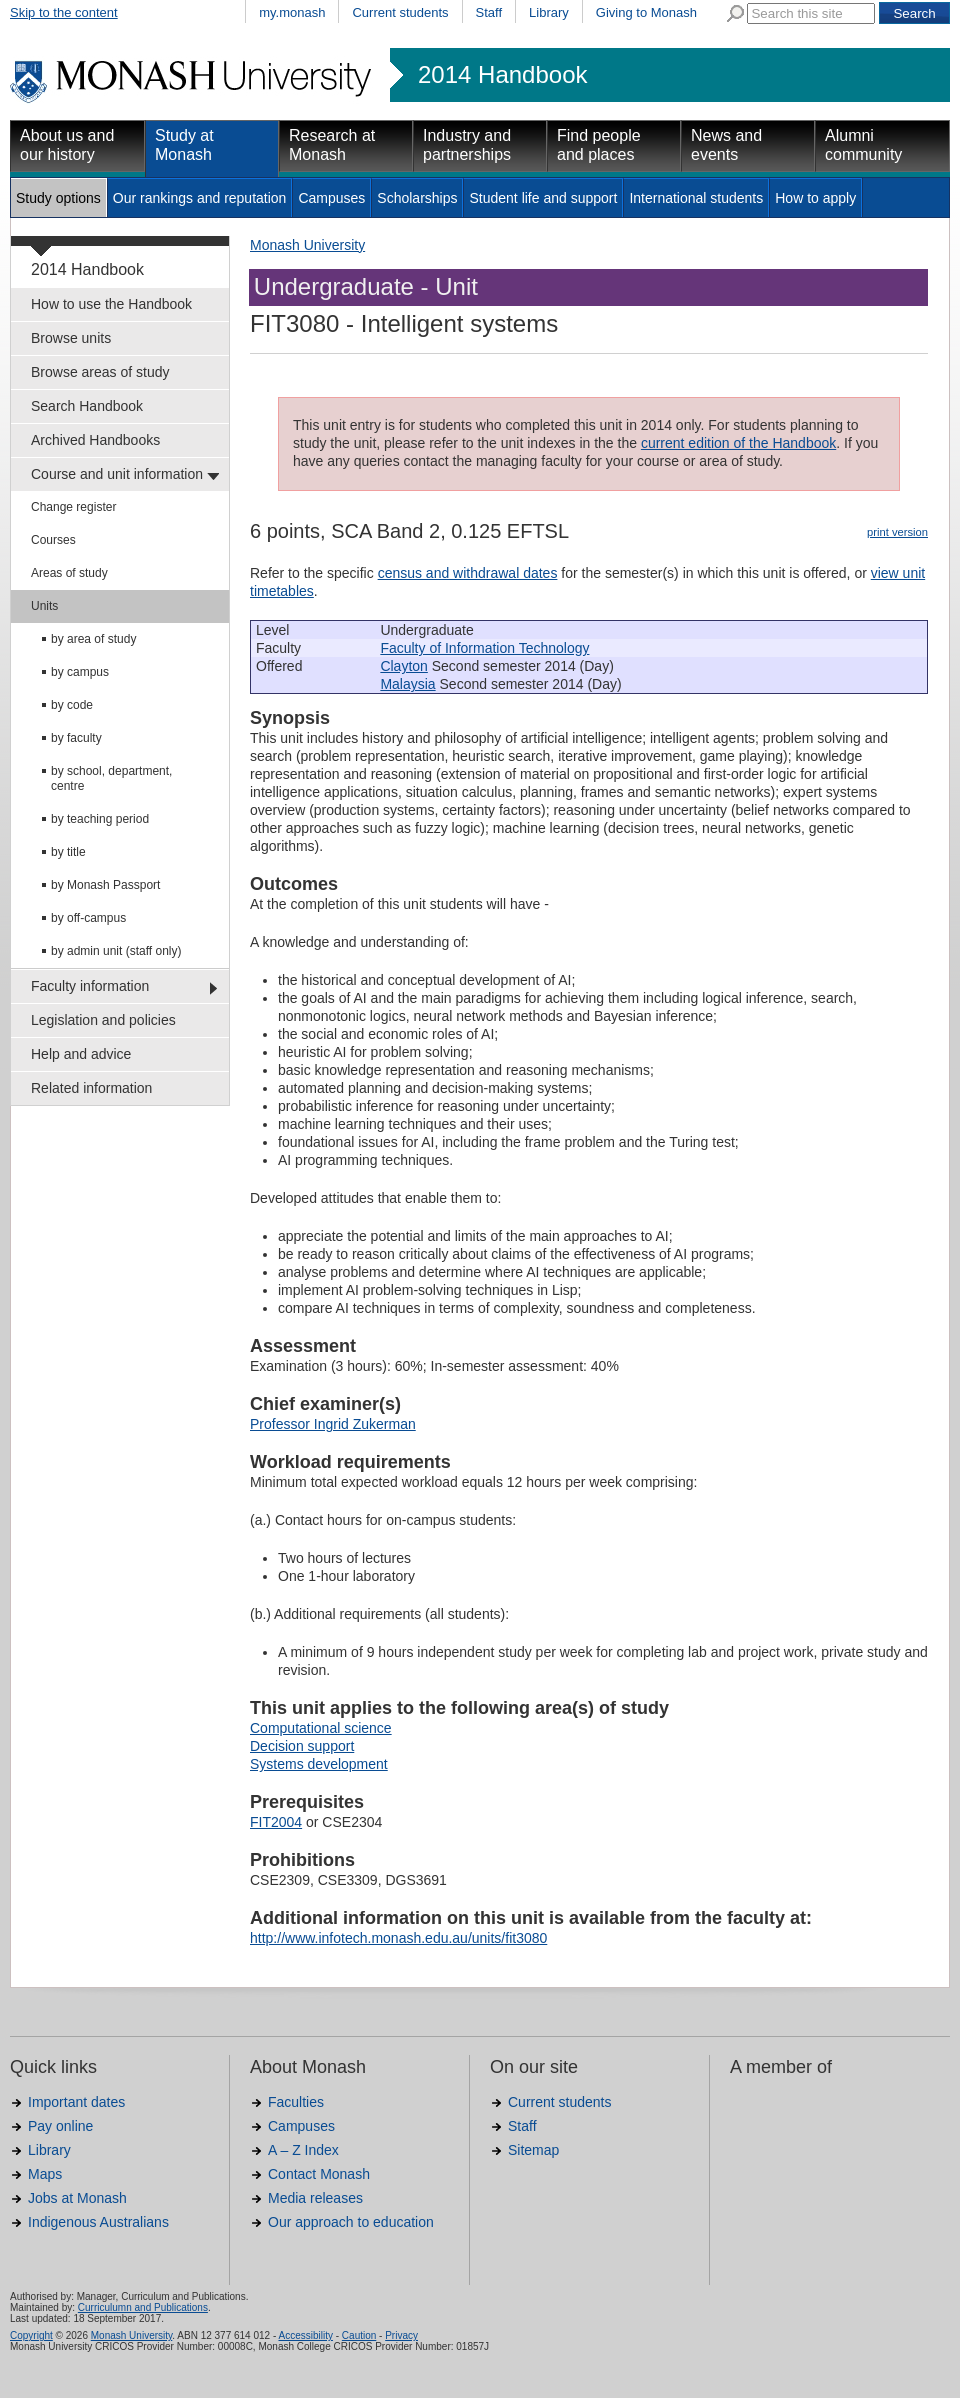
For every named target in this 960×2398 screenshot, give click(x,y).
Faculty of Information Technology (484, 648)
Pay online (60, 2126)
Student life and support (543, 198)
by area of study (93, 639)
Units (44, 606)
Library (549, 12)
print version (897, 532)
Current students (400, 12)
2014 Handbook (502, 75)
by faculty (76, 738)
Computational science (321, 1728)
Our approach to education (351, 2222)
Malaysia (407, 684)
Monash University (307, 245)
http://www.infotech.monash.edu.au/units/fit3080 (398, 1938)
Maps (45, 2174)
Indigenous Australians (98, 2222)
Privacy (401, 2335)
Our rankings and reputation (200, 198)
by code (72, 705)
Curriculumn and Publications (143, 2307)
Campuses (331, 198)
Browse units (71, 338)
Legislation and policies (103, 1020)
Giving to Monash (646, 12)
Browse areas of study (100, 372)
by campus (80, 672)
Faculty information (90, 986)
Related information (91, 1088)
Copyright (31, 2335)
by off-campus (88, 918)
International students (696, 198)
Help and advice (81, 1054)
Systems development (319, 1764)
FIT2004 (276, 1822)
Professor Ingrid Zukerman (333, 1424)
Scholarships (417, 198)
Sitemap (533, 2150)
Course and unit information (117, 474)
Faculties (296, 2102)
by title (68, 852)
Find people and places (599, 145)
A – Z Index (303, 2150)
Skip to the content (64, 12)
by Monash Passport (105, 885)
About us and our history (67, 145)
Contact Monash (319, 2174)
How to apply (815, 198)
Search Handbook (87, 406)
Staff (489, 12)
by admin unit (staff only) (116, 951)
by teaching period (100, 819)
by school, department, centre (111, 778)
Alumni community (863, 145)
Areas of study (69, 573)
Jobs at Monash (77, 2198)
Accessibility (305, 2335)
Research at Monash (332, 145)
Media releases (315, 2198)
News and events (726, 145)
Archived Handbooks (95, 440)
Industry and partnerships (467, 145)
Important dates (76, 2102)
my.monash (292, 12)
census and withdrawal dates (468, 573)
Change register (73, 507)
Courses (53, 540)
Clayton (403, 666)
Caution (359, 2335)
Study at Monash (184, 145)
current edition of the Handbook (738, 443)
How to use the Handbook (111, 304)
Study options (58, 198)
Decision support (302, 1746)
